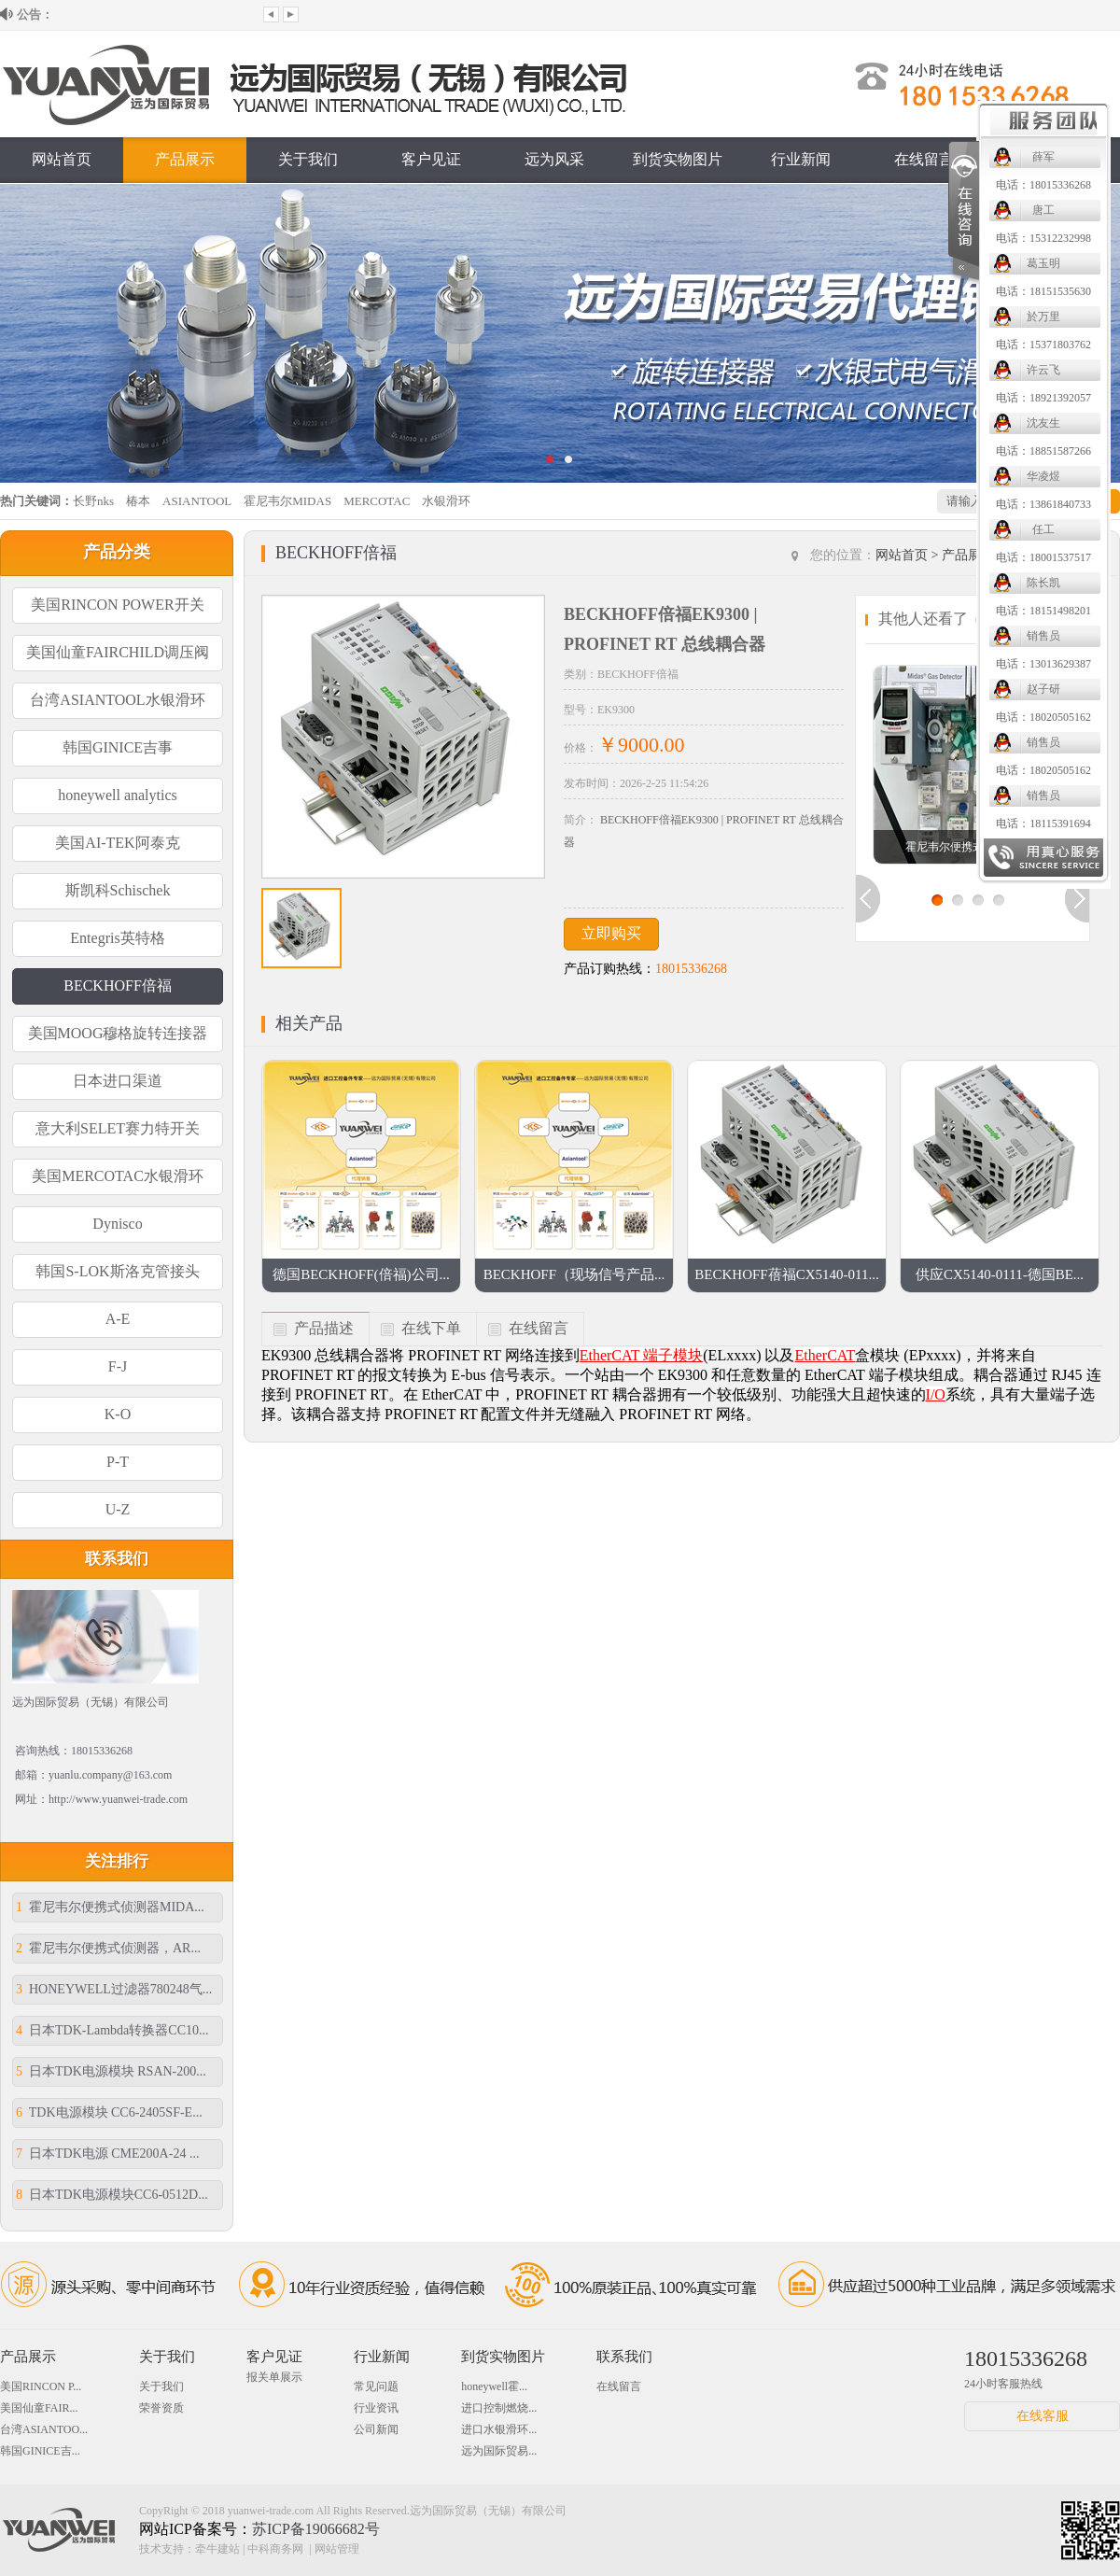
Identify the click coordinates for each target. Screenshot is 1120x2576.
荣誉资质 (161, 2407)
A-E (118, 1319)
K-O (118, 1414)
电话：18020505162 (640, 717)
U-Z (118, 1509)
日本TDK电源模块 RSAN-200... (111, 2071)
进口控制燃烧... (499, 2407)
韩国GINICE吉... (40, 2450)
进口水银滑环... (499, 2429)
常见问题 (376, 2386)
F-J (117, 1366)
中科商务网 (275, 2548)
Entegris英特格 (117, 938)
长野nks (93, 501)
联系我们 (1047, 159)
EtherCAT (824, 1355)
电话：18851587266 (640, 450)
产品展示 (185, 159)
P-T (117, 1462)
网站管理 (337, 2548)
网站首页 (61, 159)
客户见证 (431, 159)
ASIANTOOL (196, 501)
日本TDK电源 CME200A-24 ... (107, 2154)
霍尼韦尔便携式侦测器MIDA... (110, 1907)
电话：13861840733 (640, 504)
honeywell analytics (117, 795)
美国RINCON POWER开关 (117, 604)
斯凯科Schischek (118, 890)
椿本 (138, 501)
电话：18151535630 (640, 291)
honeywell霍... (494, 2386)
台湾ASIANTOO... (44, 2429)
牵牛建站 (217, 2548)
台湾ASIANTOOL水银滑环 (117, 700)
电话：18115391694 (640, 823)
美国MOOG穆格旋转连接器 (118, 1033)
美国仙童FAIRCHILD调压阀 (117, 652)
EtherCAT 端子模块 (642, 1355)
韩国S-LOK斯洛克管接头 (117, 1271)
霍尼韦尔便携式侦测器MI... (972, 846)
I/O (935, 1394)
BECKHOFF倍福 (117, 985)
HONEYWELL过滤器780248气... (114, 1989)
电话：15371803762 (640, 344)
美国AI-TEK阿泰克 (117, 843)
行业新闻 (801, 159)
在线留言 (924, 159)
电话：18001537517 (640, 557)
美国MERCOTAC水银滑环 (117, 1176)
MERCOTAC (376, 501)
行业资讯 (376, 2407)
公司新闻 (376, 2429)
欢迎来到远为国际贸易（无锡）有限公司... (156, 14)
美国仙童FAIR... (38, 2407)
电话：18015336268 (640, 184)
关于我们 (308, 159)
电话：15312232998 (640, 238)
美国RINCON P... (40, 2386)
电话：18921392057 (640, 397)
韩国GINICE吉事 (118, 747)
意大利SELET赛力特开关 (117, 1128)
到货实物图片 (503, 2356)
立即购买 (611, 933)
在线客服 (1042, 2416)
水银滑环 (446, 501)
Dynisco (117, 1224)
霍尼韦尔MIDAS (287, 501)
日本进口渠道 (117, 1081)
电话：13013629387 (640, 663)
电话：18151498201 (640, 610)
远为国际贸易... (499, 2450)
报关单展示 (274, 2377)
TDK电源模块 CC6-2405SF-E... (109, 2112)
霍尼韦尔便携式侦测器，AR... (108, 1948)
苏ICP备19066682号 (316, 2529)
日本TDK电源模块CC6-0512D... (112, 2195)
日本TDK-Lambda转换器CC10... (112, 2030)
